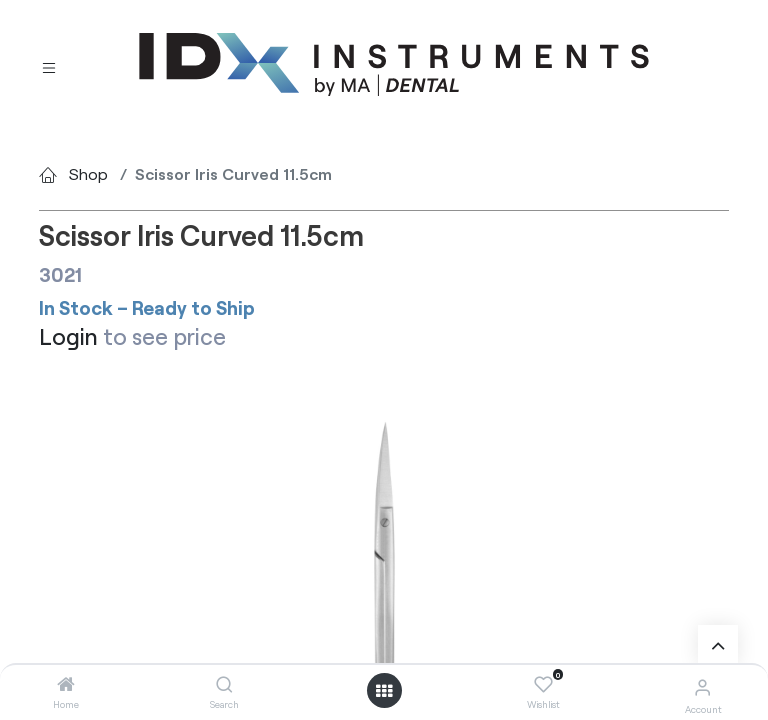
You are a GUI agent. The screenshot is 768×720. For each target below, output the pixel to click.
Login (68, 336)
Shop (88, 173)
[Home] (66, 684)
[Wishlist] (543, 685)
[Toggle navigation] (49, 65)
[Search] (224, 684)
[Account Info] (702, 686)
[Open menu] (384, 691)
